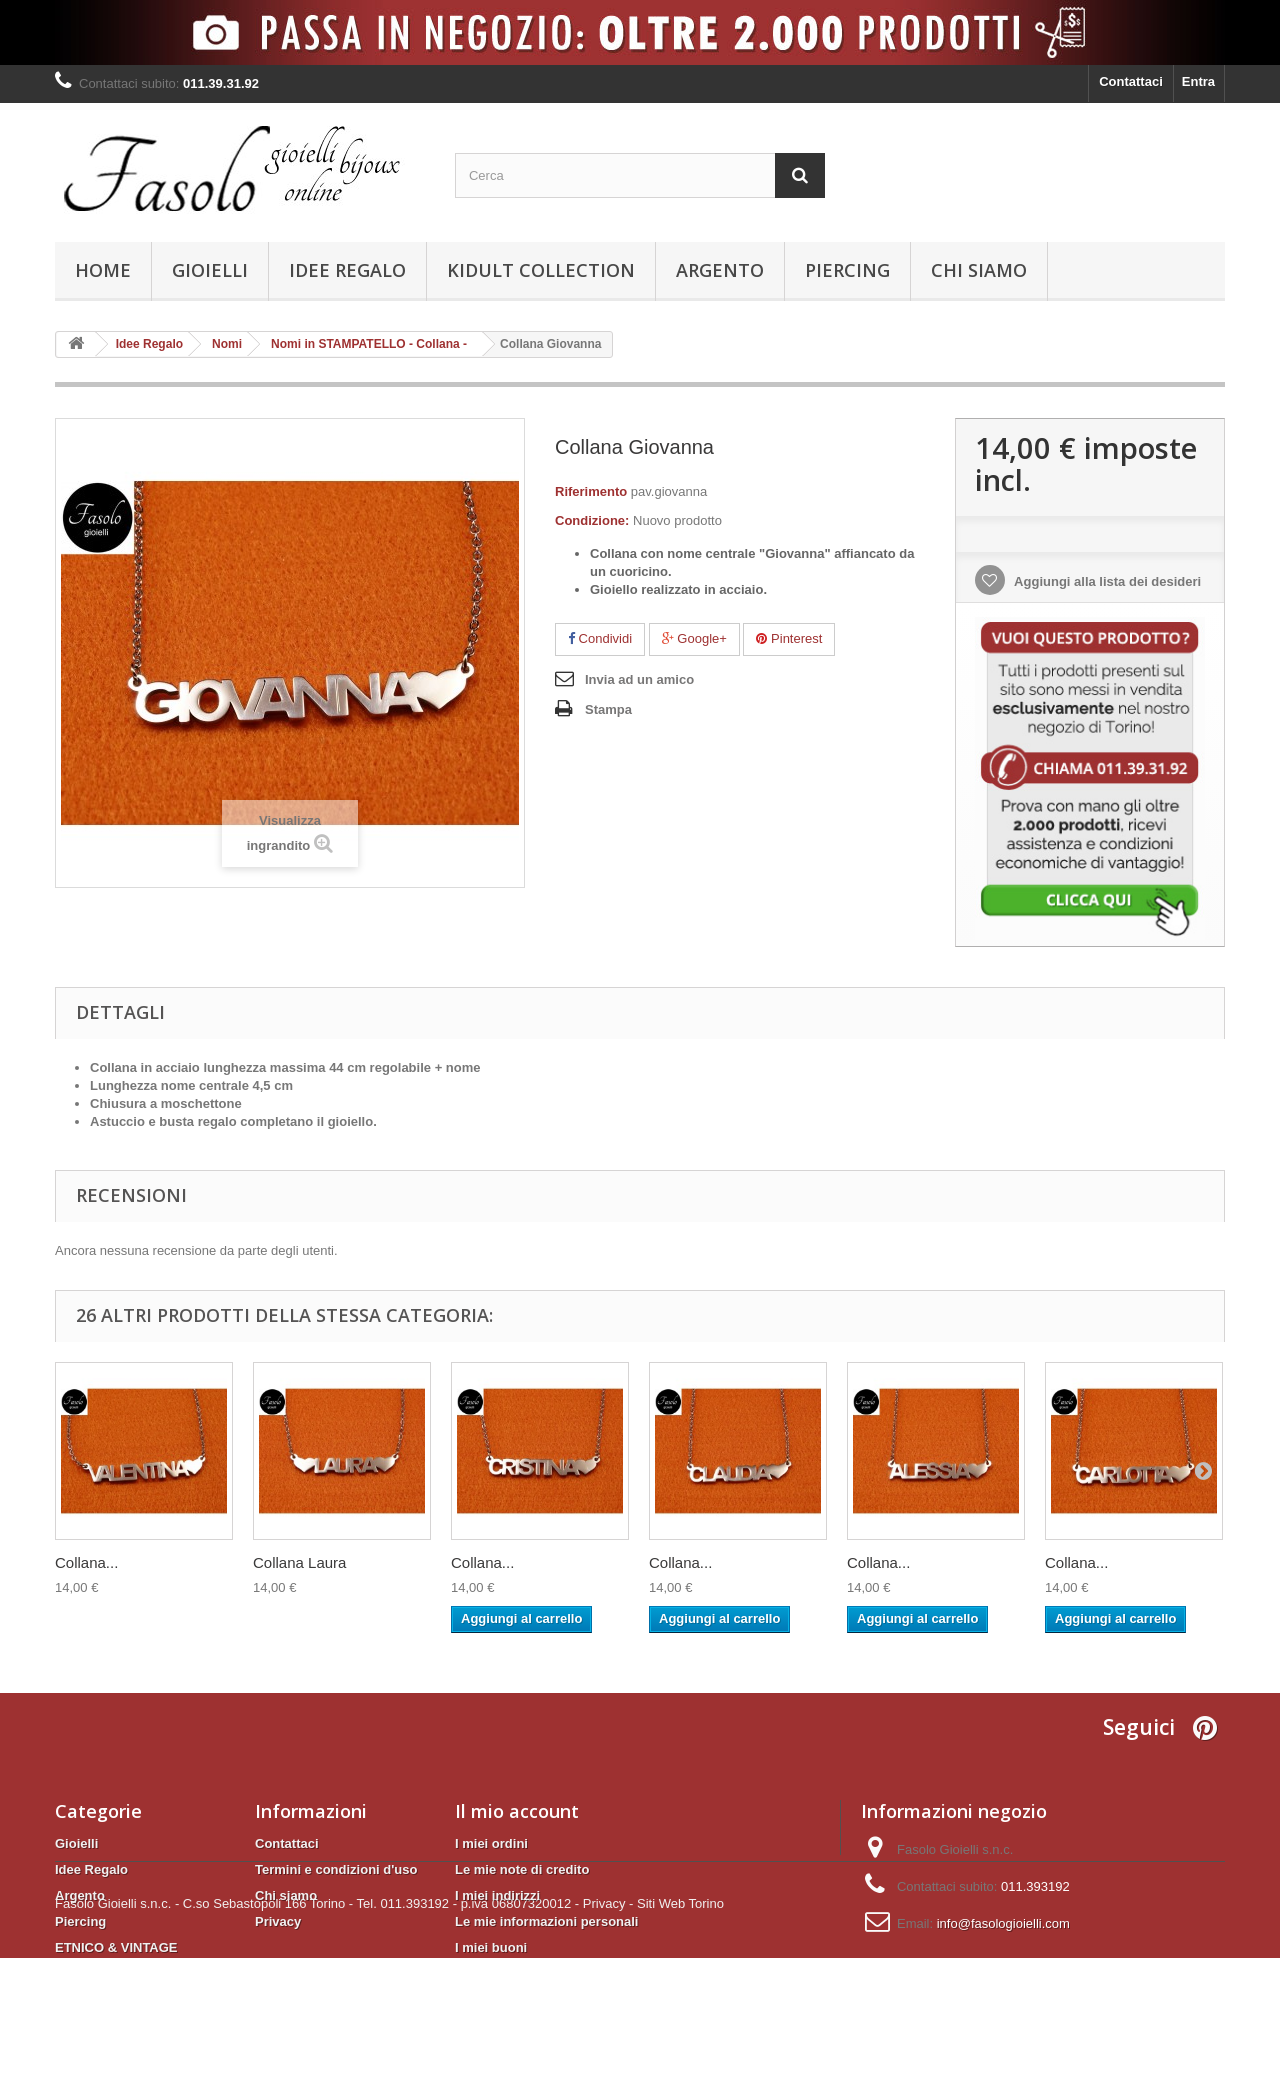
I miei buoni (491, 1947)
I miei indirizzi (497, 1895)
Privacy (278, 1921)
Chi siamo (979, 270)
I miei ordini (491, 1843)
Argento (720, 270)
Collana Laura (299, 1562)
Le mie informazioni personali (546, 1921)
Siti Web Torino (680, 2019)
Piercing (847, 270)
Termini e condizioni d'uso (336, 1869)
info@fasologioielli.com (1003, 1923)
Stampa (608, 709)
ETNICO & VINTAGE (116, 1947)
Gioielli (210, 270)
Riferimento (591, 491)
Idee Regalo (347, 270)
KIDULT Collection (541, 270)
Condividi (600, 638)
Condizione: (592, 520)
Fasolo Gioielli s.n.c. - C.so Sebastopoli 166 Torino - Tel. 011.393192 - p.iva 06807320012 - (317, 2019)
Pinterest (789, 638)
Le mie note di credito (522, 1869)
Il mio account (517, 1811)
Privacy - (608, 2019)
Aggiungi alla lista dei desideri (1106, 581)
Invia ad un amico (639, 679)
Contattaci (1131, 81)
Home (103, 270)
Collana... (86, 1562)
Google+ (694, 638)
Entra (1198, 81)
